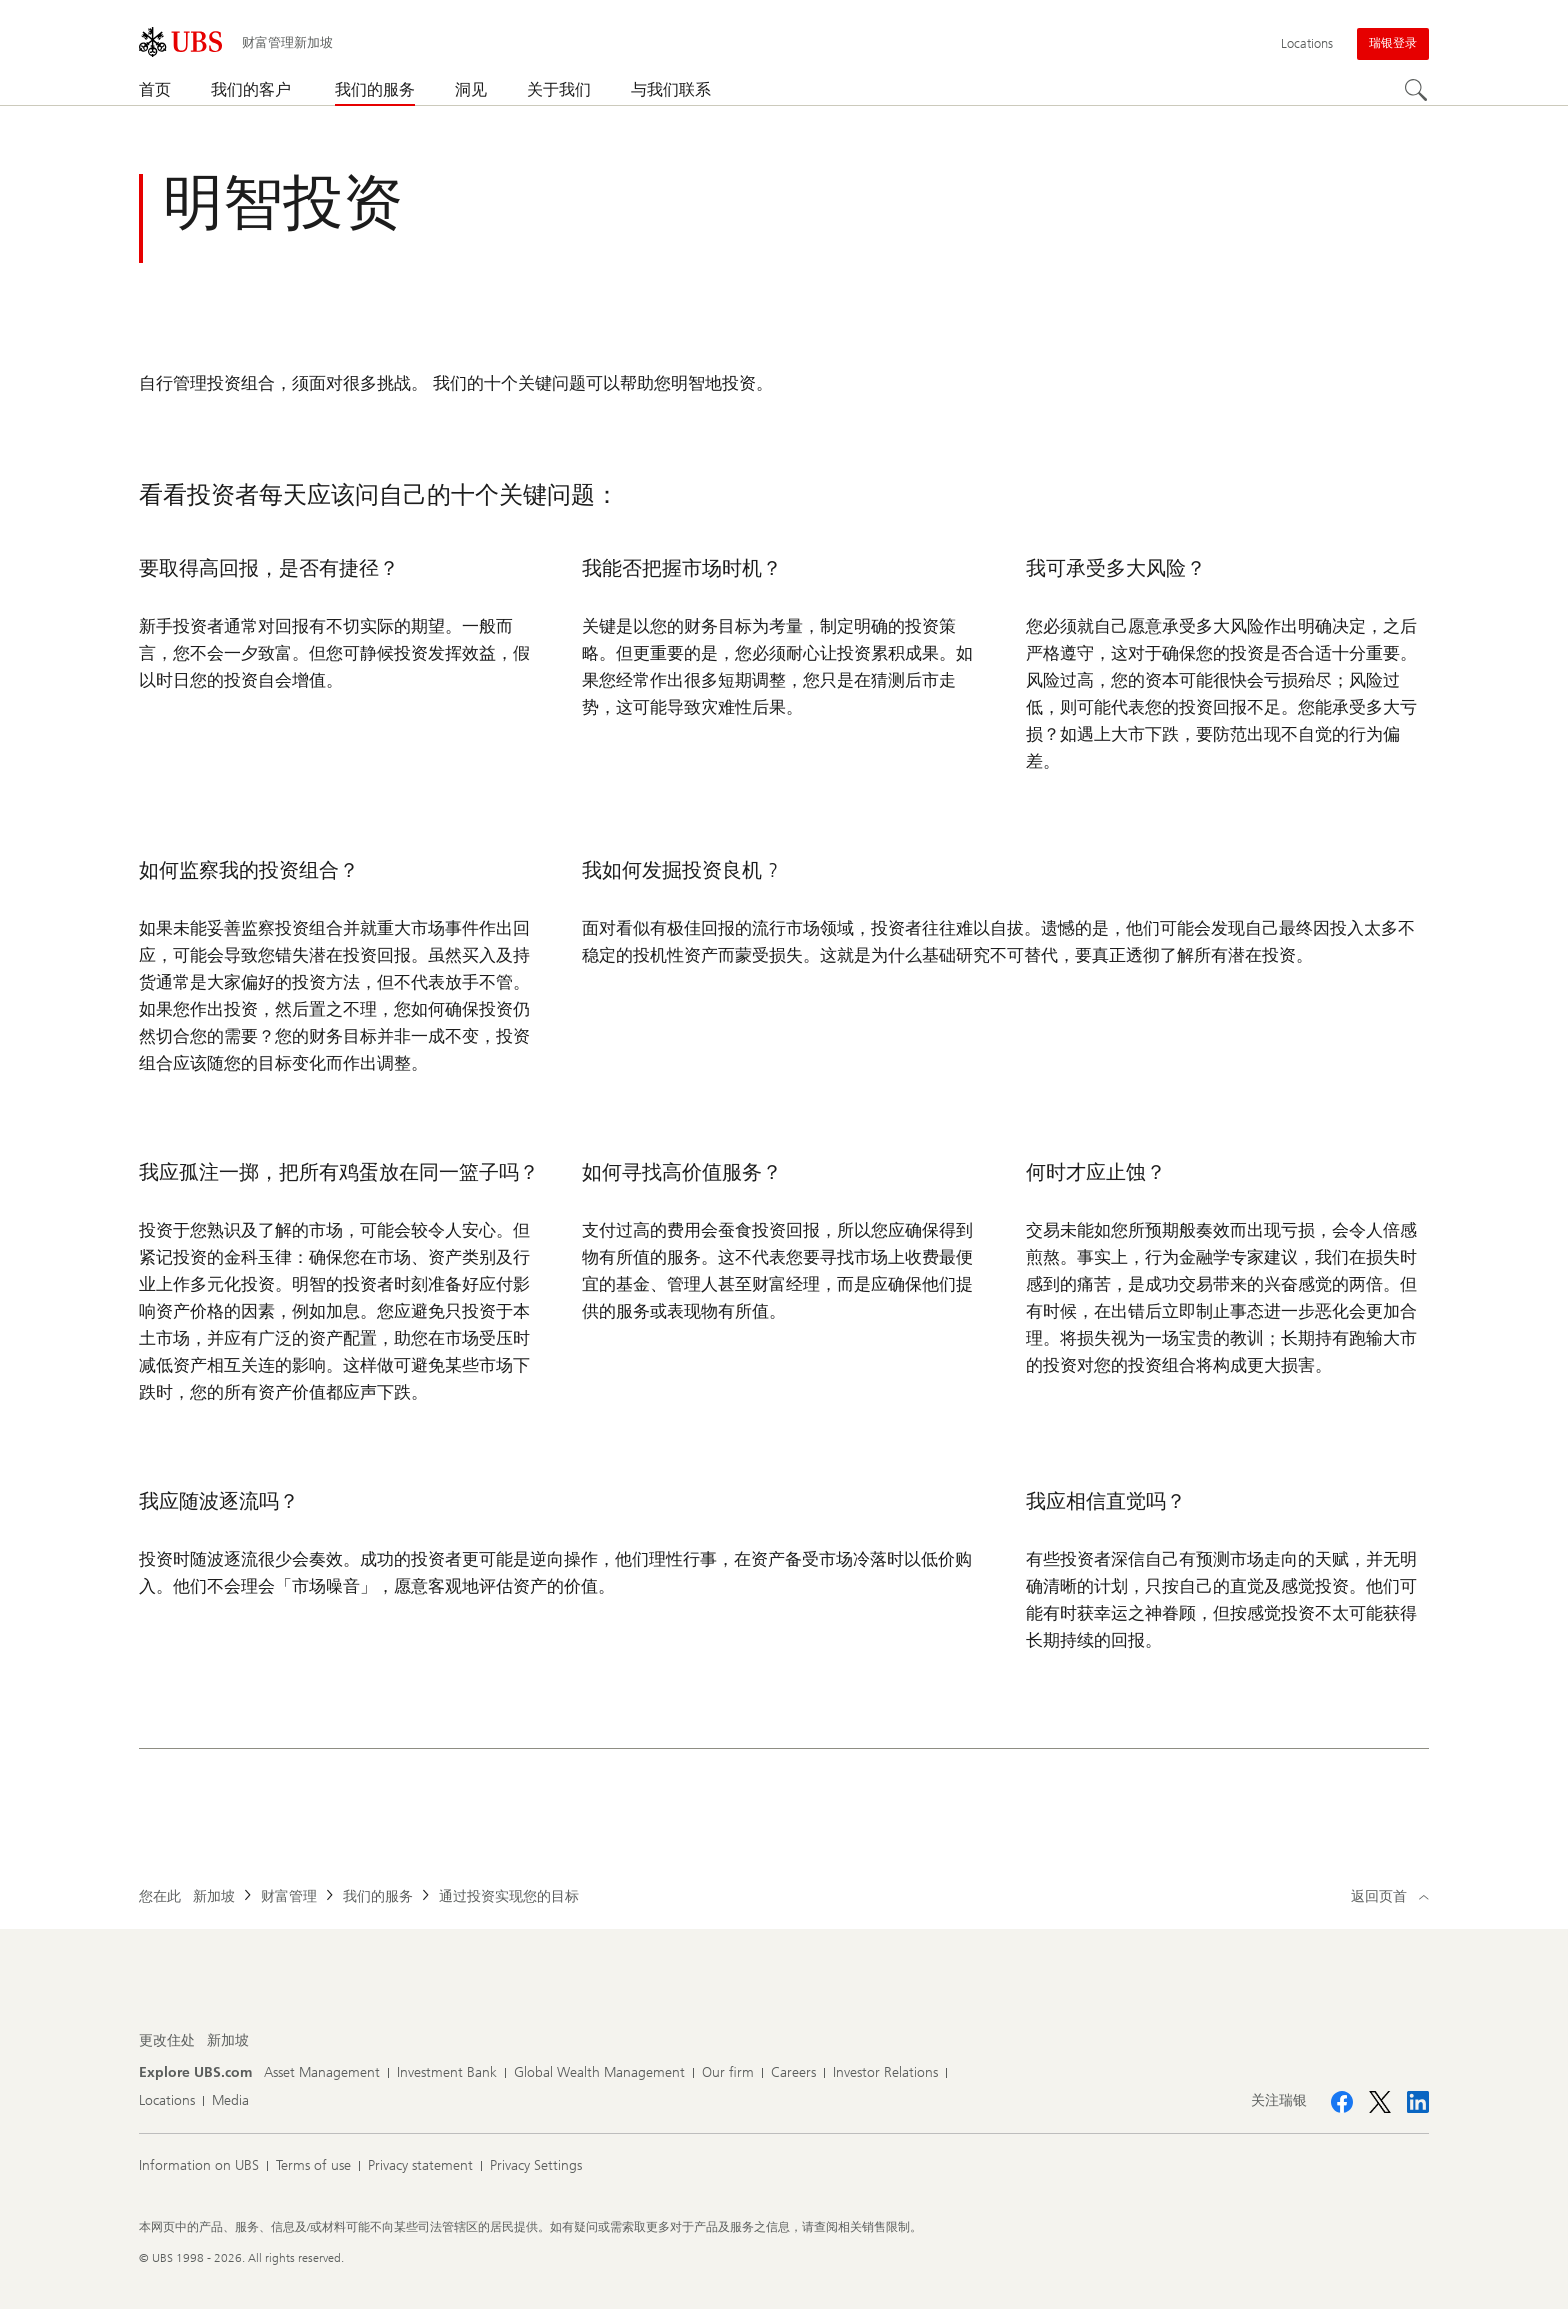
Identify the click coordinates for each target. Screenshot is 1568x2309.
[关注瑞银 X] (1380, 2102)
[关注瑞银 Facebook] (1342, 2102)
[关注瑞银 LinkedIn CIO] (1418, 2102)
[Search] (1417, 91)
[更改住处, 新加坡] (228, 2041)
